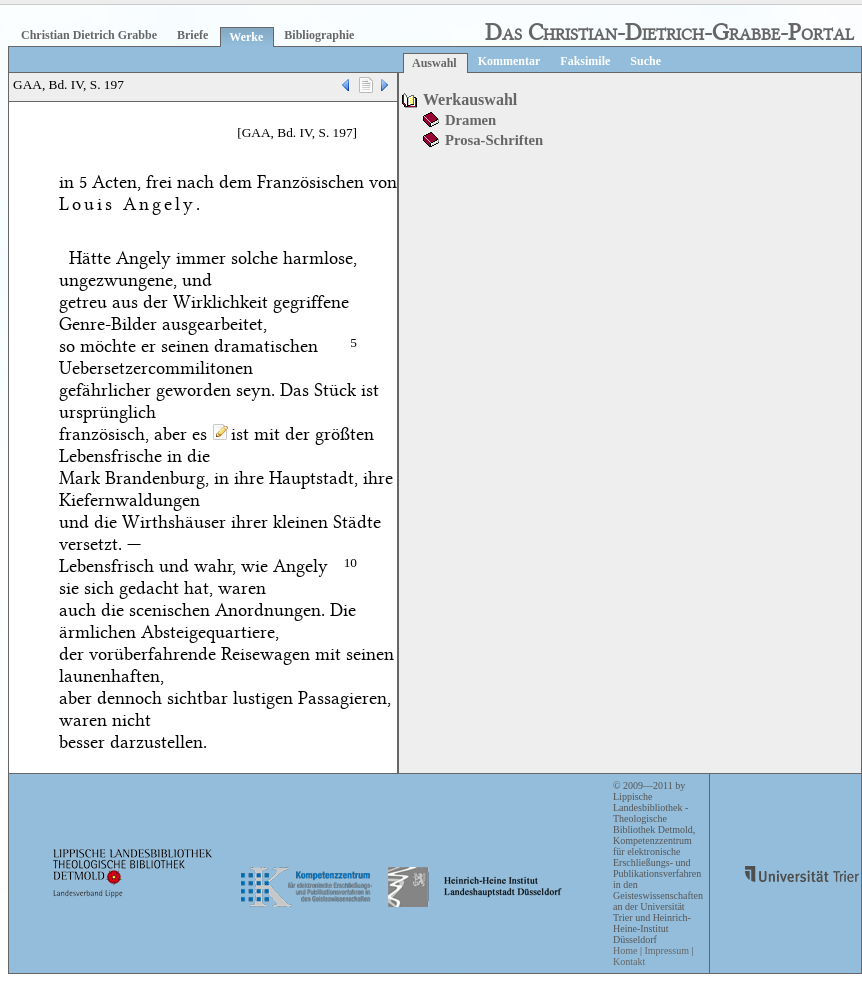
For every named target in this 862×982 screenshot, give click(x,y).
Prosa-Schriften (494, 140)
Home (625, 950)
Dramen (470, 120)
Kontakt (629, 961)
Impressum (666, 950)
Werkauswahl (470, 99)
